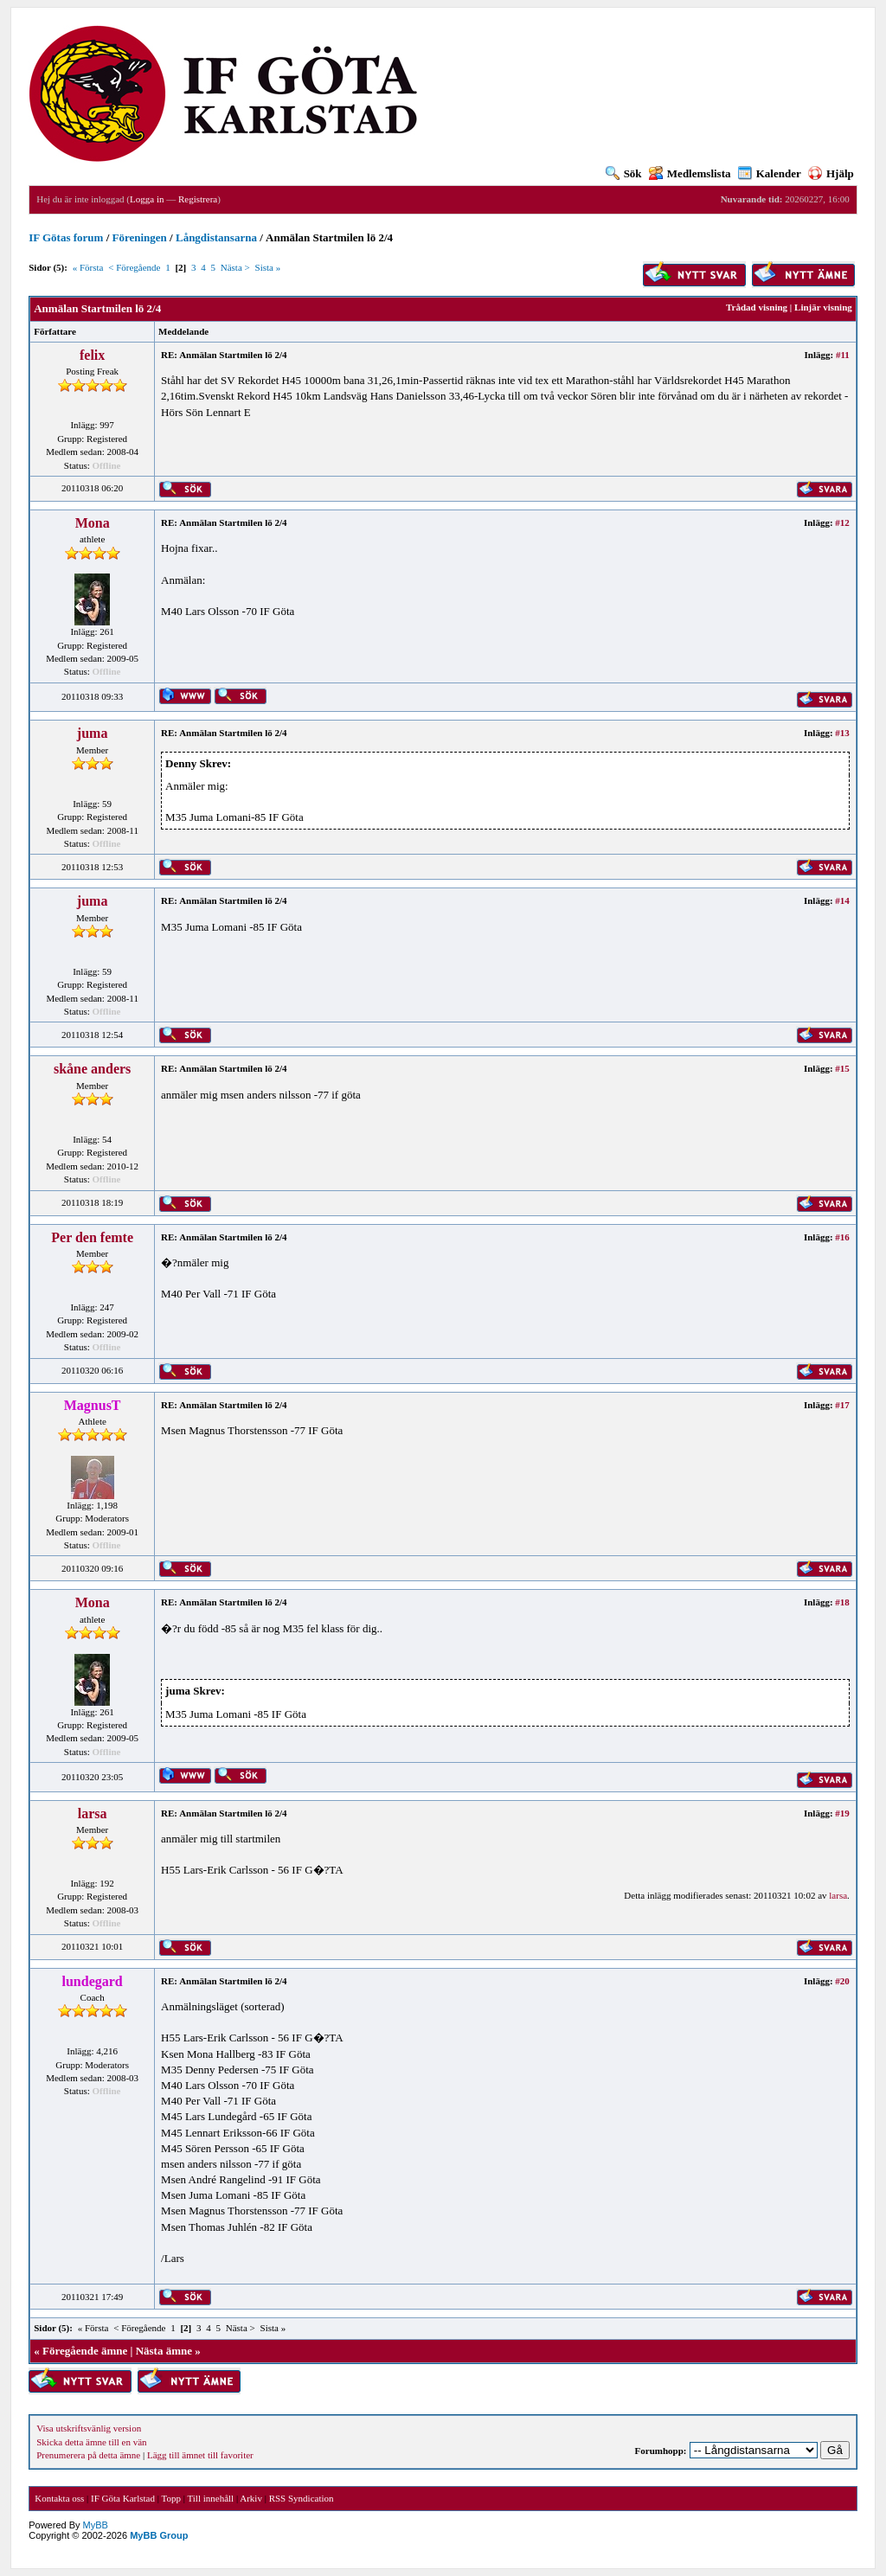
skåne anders (92, 1068)
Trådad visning (756, 307)
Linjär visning (823, 307)
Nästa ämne (164, 2350)
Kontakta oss (59, 2498)
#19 (842, 1813)
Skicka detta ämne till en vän (91, 2442)
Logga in (147, 199)
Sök (624, 173)
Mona (92, 523)
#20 (842, 1981)
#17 (842, 1405)
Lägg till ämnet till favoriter (200, 2455)
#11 (843, 354)
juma (92, 733)
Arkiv (251, 2498)
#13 (842, 732)
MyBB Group (159, 2535)
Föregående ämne (84, 2350)
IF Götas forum (66, 237)
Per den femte (92, 1237)
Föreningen (139, 237)
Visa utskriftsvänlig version (88, 2428)
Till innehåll (210, 2498)
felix (92, 355)
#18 (842, 1602)
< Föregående (134, 267)
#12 (842, 522)
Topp (171, 2498)
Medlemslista (690, 173)
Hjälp (831, 173)
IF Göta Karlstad (123, 2498)
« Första (88, 267)
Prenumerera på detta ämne (88, 2455)
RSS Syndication (301, 2498)
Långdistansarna (216, 237)
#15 (842, 1068)
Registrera (197, 199)
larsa (92, 1813)
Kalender (769, 173)
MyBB (95, 2525)
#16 (842, 1237)
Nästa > (235, 267)
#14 (842, 900)
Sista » (268, 267)
